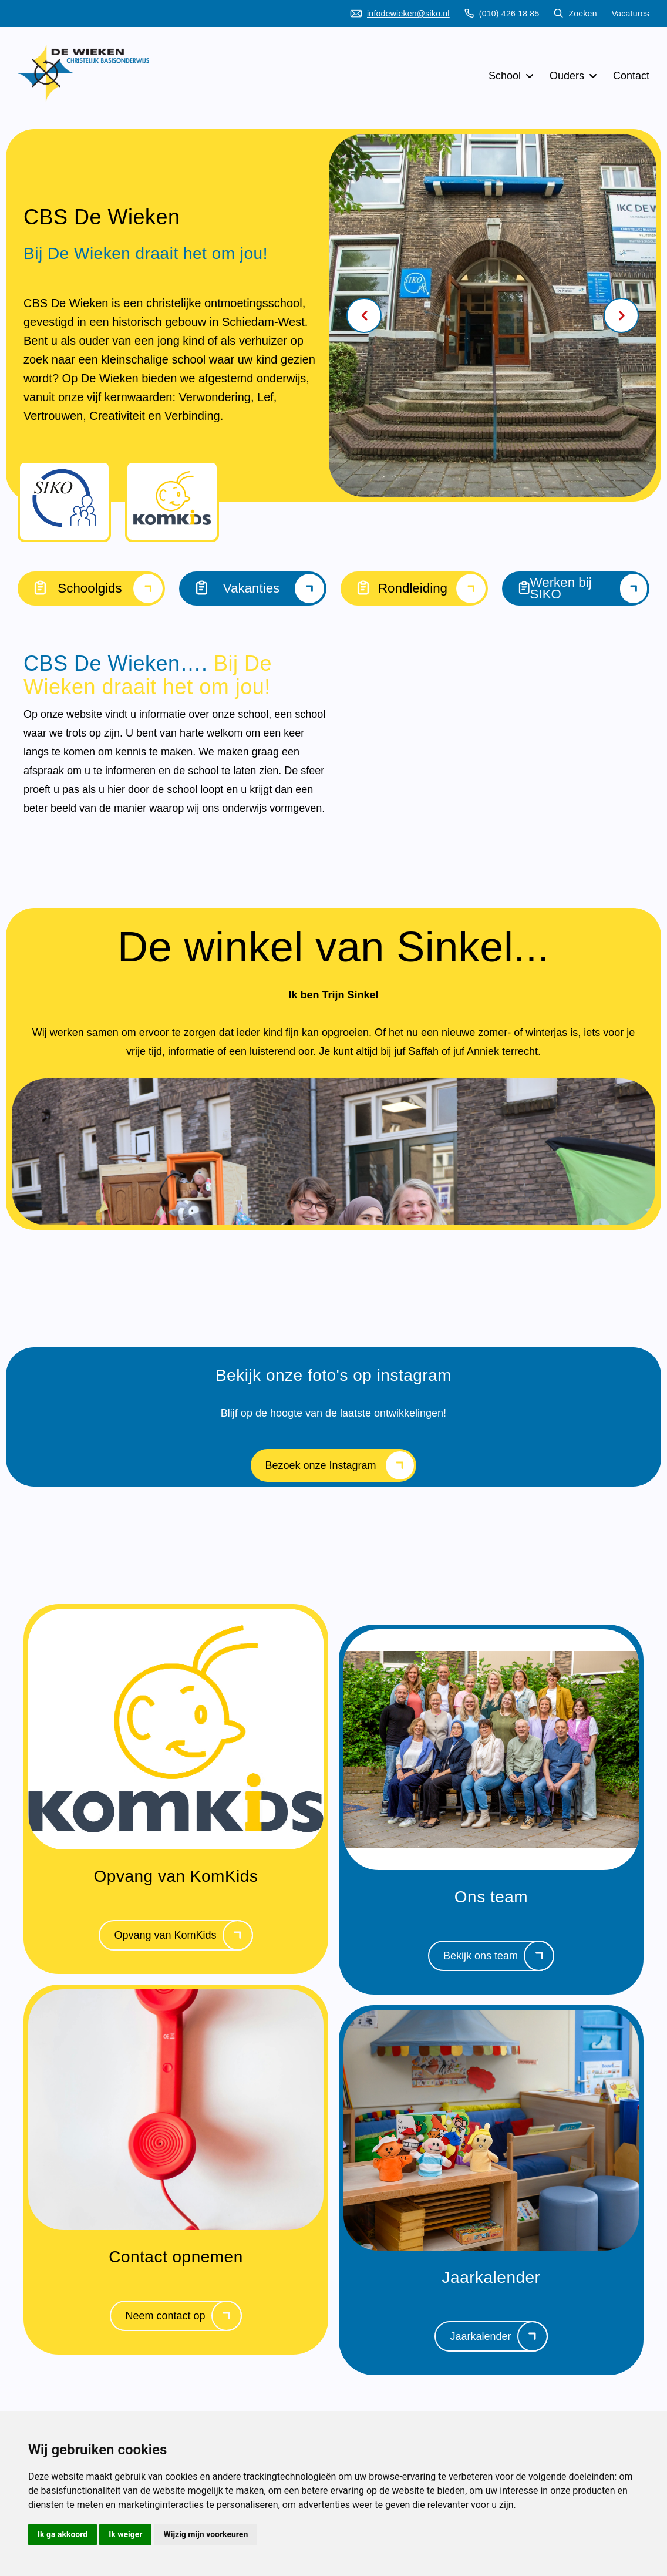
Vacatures (630, 13)
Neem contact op (183, 2318)
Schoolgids (91, 588)
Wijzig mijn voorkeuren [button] (205, 2534)
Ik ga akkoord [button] (62, 2534)
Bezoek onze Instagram (339, 1468)
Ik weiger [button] (125, 2534)
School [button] (512, 76)
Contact (631, 76)
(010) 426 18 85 (502, 13)
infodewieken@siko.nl (400, 13)
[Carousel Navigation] (492, 315)
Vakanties (252, 588)
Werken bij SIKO (575, 588)
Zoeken (575, 13)
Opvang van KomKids (183, 1938)
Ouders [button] (574, 76)
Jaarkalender (498, 2339)
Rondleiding (414, 588)
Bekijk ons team (498, 1958)
